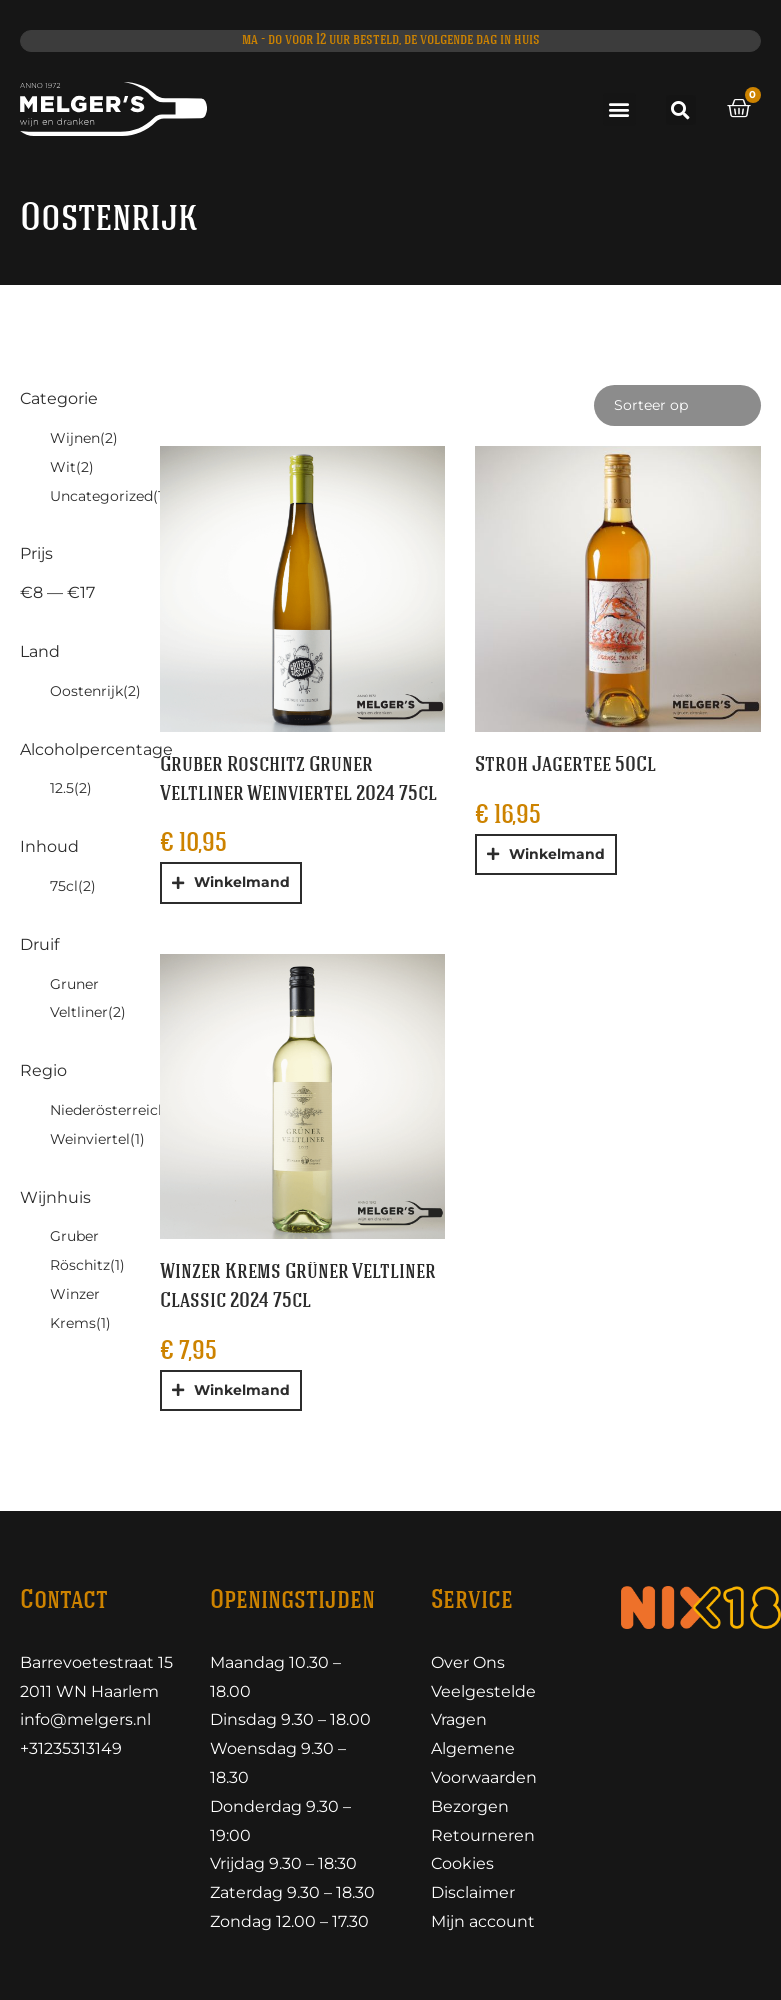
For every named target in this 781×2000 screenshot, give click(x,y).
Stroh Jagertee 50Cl (565, 765)
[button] (619, 109)
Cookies (462, 1863)
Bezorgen (470, 1806)
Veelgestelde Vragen (483, 1706)
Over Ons (468, 1662)
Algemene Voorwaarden (484, 1763)
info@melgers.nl (85, 1719)
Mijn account (483, 1921)
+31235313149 (71, 1748)
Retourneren (483, 1835)
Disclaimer (473, 1892)
